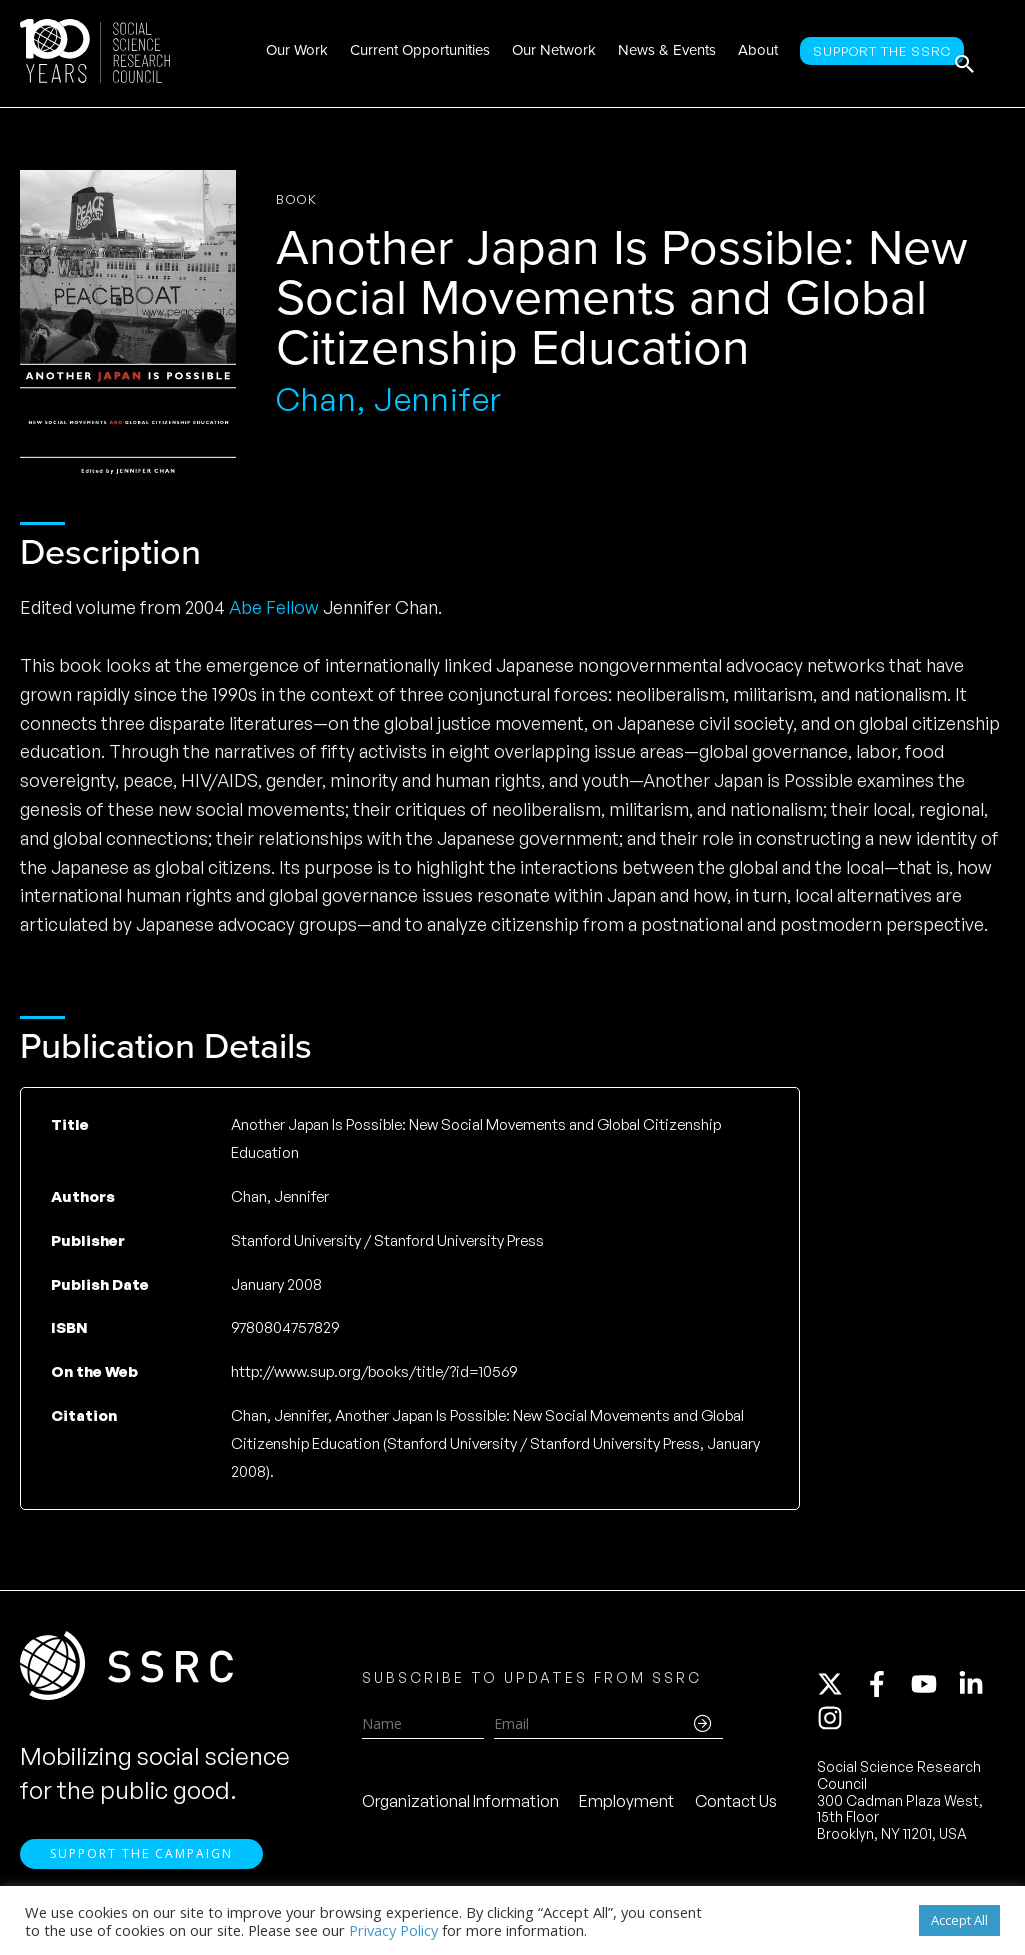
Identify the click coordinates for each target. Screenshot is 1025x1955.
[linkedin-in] (980, 1695)
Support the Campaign (141, 1875)
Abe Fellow (274, 607)
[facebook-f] (886, 1695)
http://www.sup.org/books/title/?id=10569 (374, 1371)
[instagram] (834, 1729)
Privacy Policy (393, 1930)
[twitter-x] (839, 1695)
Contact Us (736, 1812)
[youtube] (933, 1695)
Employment (626, 1812)
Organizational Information (460, 1812)
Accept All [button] (959, 1920)
